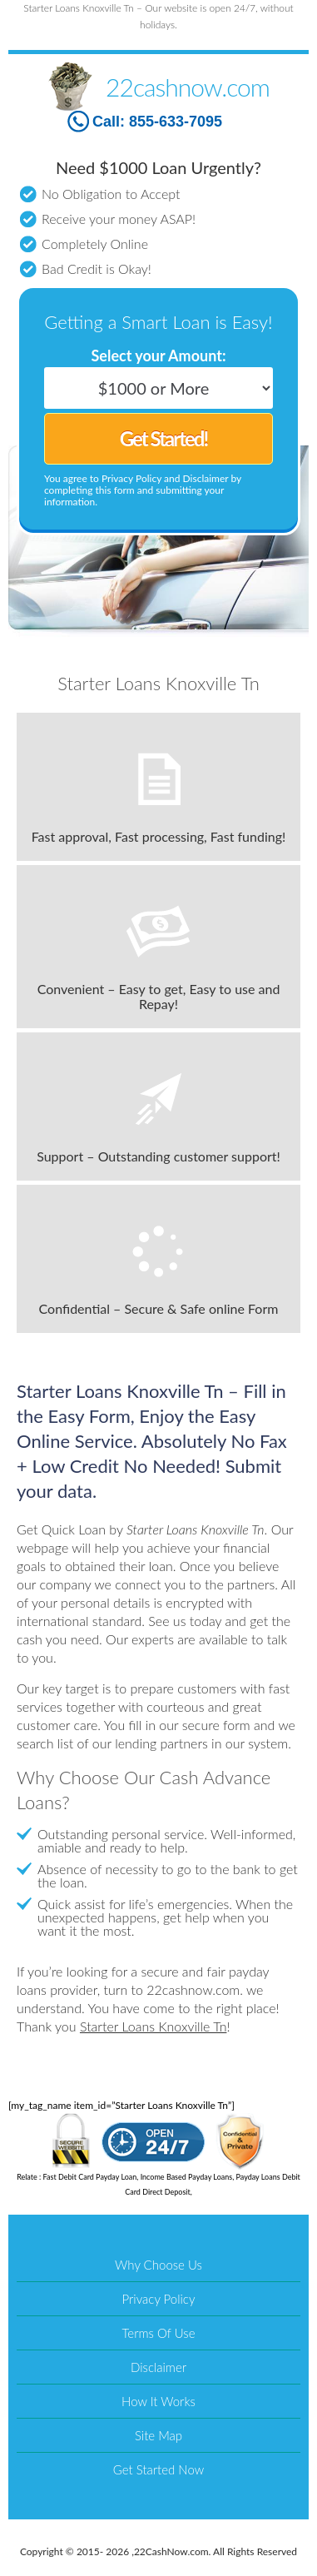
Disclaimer (158, 2367)
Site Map (158, 2435)
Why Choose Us (158, 2264)
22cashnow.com (188, 87)
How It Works (158, 2401)
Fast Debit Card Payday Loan (90, 2176)
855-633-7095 (175, 121)
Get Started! (163, 438)
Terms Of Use (159, 2332)
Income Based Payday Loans (187, 2176)
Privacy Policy (159, 2298)
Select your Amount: (158, 355)
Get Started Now (158, 2469)
